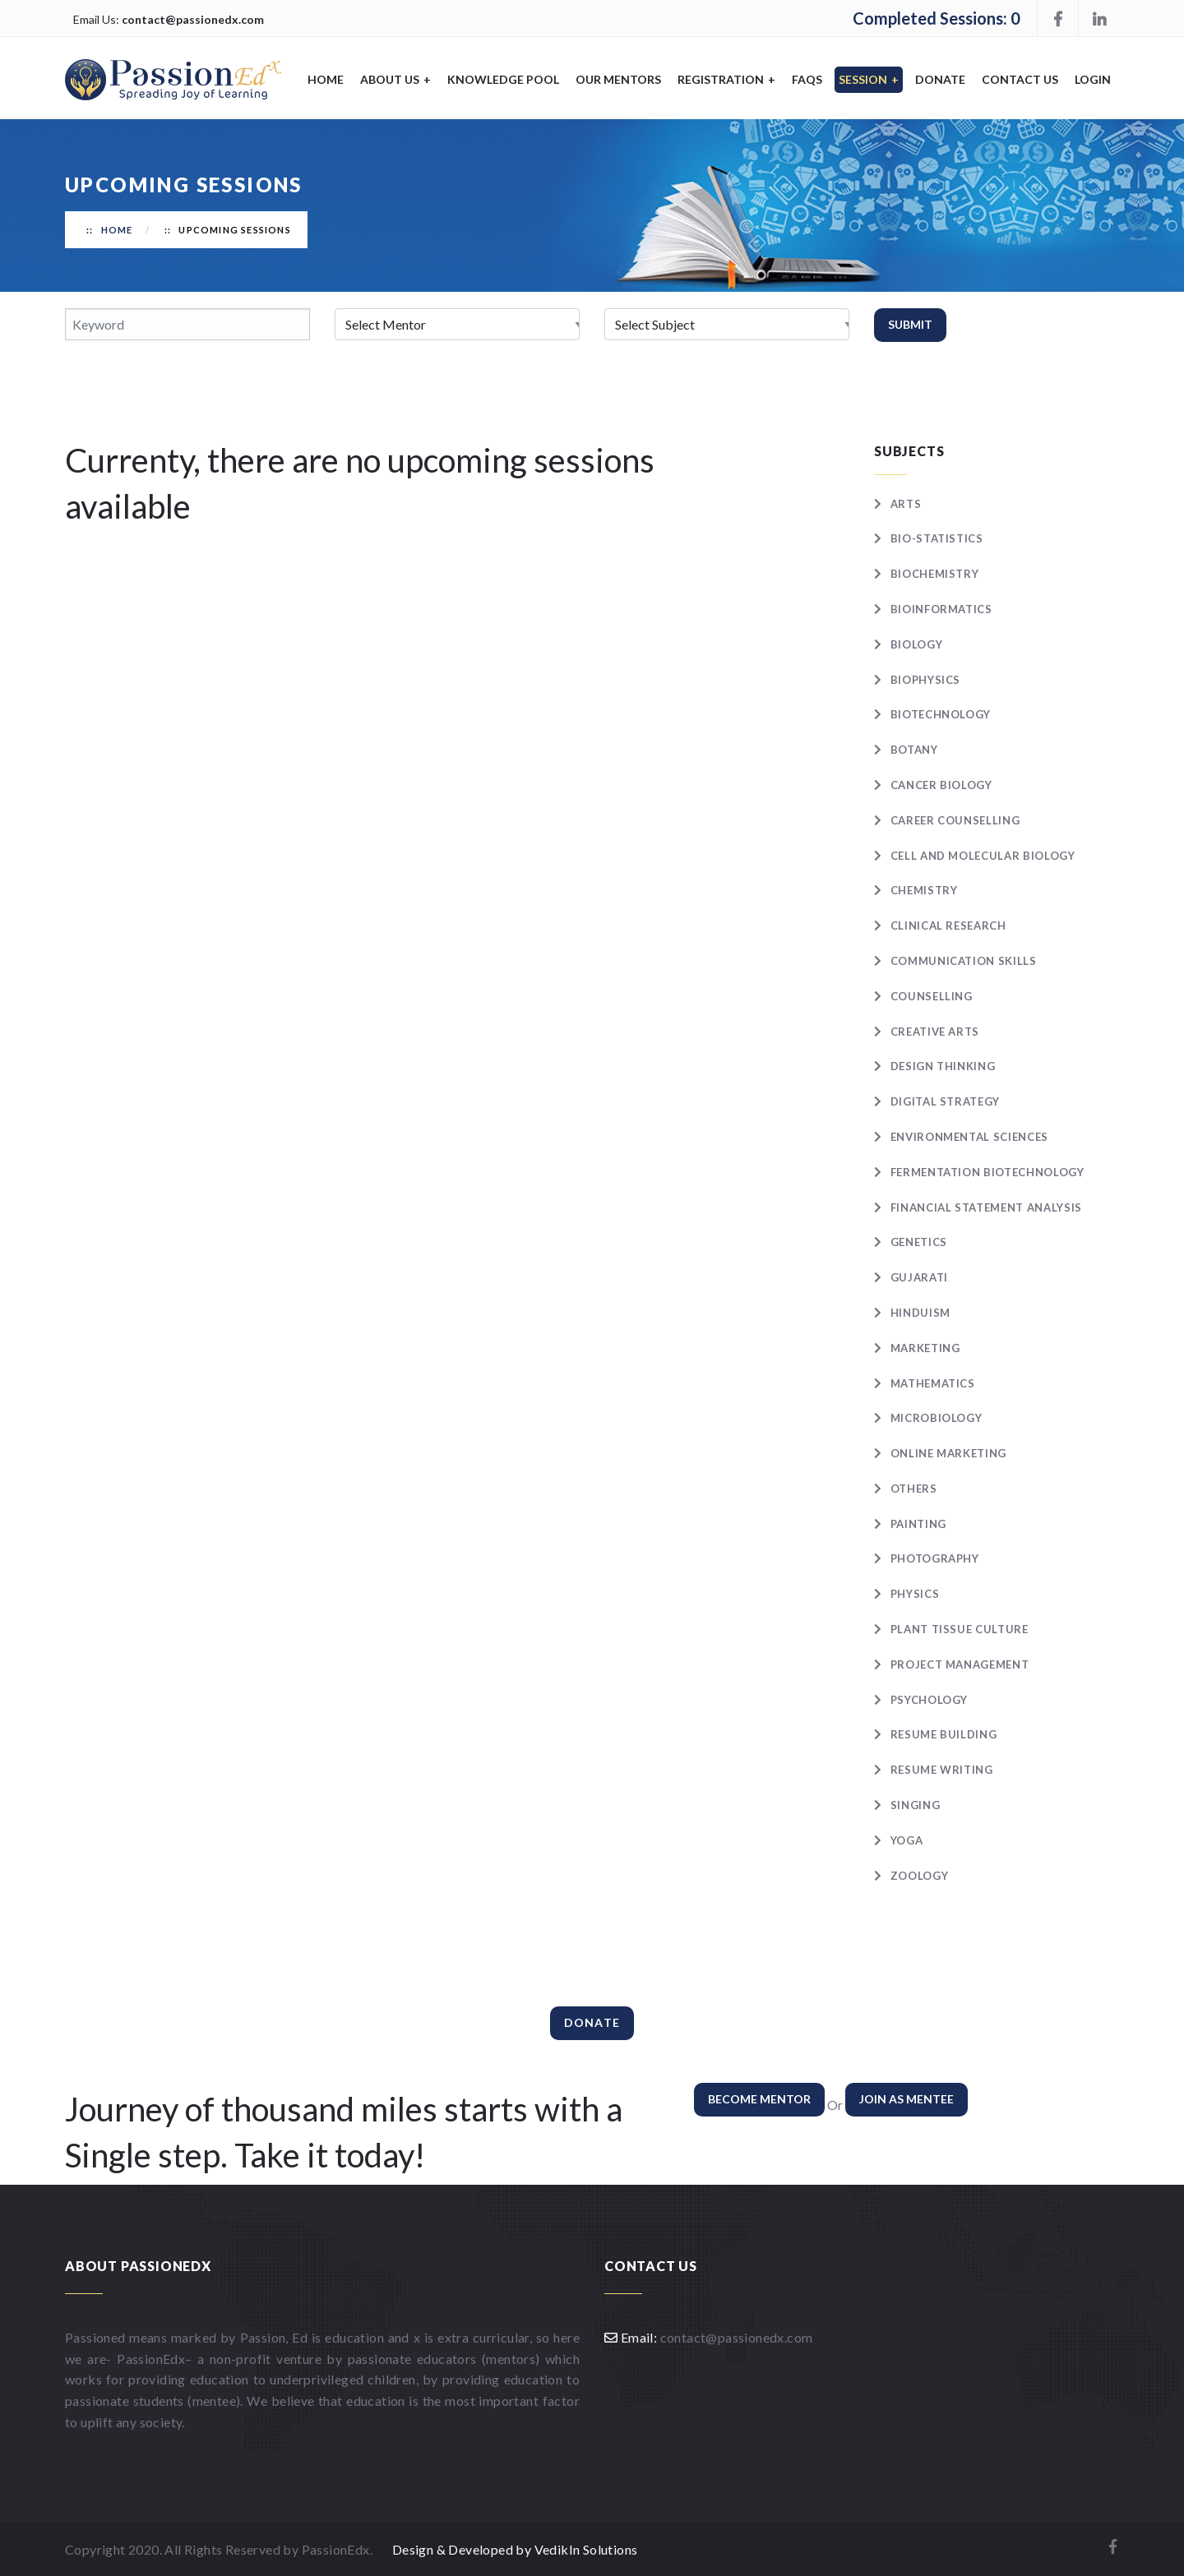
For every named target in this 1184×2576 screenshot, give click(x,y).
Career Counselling (955, 820)
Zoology (919, 1875)
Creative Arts (934, 1031)
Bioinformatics (941, 609)
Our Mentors (618, 79)
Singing (915, 1805)
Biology (916, 644)
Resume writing (941, 1769)
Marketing (925, 1348)
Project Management (959, 1664)
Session (869, 79)
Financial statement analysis (986, 1207)
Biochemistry (934, 573)
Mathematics (932, 1383)
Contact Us (1020, 79)
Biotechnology (940, 714)
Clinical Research (948, 925)
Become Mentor (759, 2099)
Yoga (906, 1840)
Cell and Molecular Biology (982, 855)
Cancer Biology (941, 785)
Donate (940, 79)
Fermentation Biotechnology (987, 1172)
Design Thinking (943, 1066)
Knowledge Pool (503, 79)
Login (1093, 79)
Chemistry (924, 890)
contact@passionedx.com (193, 19)
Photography (934, 1558)
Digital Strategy (945, 1101)
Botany (914, 749)
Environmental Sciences (969, 1136)
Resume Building (943, 1734)
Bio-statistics (936, 538)
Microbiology (936, 1417)
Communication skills (963, 960)
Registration (726, 79)
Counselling (931, 996)
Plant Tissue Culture (959, 1629)
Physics (915, 1593)
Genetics (918, 1242)
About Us (395, 79)
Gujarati (919, 1277)
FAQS (807, 79)
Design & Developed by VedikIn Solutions (515, 2549)
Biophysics (925, 679)
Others (913, 1488)
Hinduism (920, 1312)
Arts (906, 503)
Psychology (929, 1699)
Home (326, 79)
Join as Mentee (906, 2099)
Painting (918, 1523)
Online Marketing (948, 1453)
